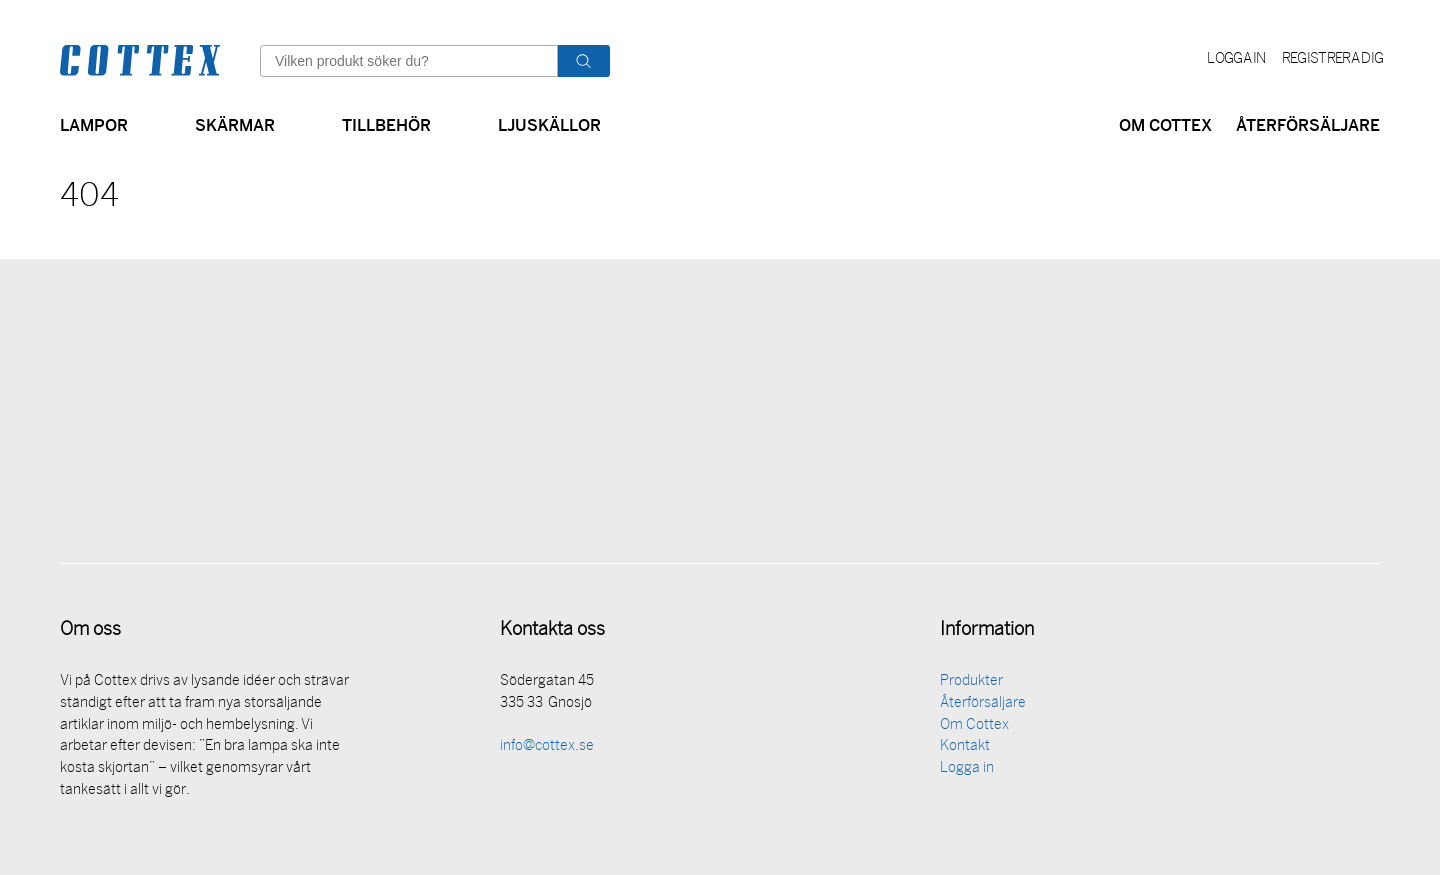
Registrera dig (1332, 59)
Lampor (94, 123)
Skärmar (235, 123)
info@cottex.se (547, 749)
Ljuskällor (549, 123)
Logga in (1236, 59)
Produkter (971, 684)
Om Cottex (1165, 123)
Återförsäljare (1308, 123)
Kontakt (965, 749)
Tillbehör (386, 123)
